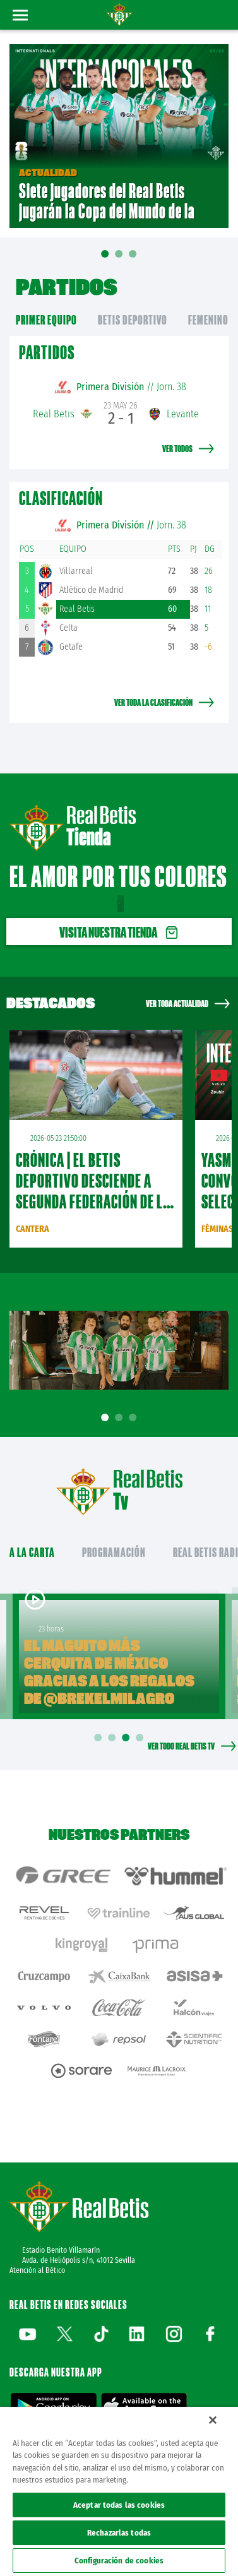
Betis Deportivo (132, 320)
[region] (119, 2491)
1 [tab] (107, 1417)
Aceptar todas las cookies (119, 2505)
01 (105, 262)
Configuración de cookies (119, 2560)
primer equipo (46, 320)
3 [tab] (135, 1417)
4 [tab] (142, 1737)
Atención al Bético (37, 2270)
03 (133, 257)
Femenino (208, 320)
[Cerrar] (213, 2420)
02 (119, 257)
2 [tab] (121, 1417)
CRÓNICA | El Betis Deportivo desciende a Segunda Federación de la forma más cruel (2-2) (93, 1191)
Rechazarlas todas (119, 2532)
